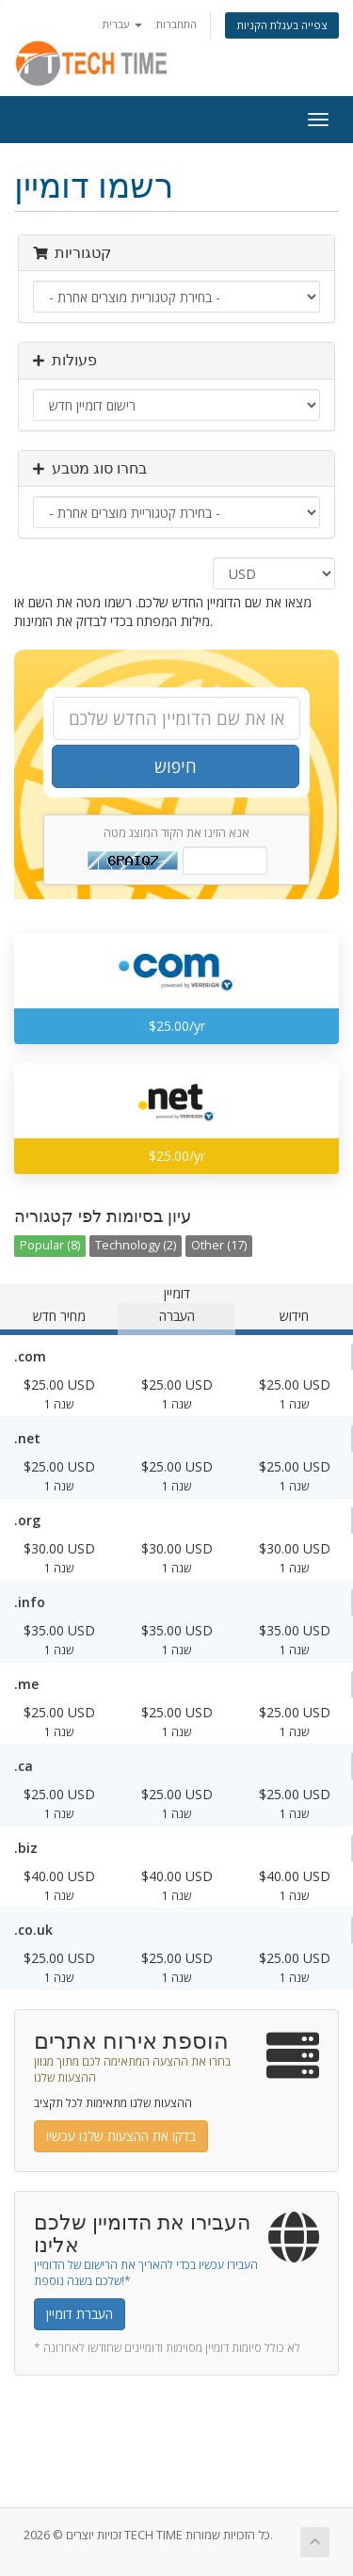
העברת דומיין (79, 2314)
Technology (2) (135, 1245)
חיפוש (175, 766)
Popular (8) (50, 1245)
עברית (122, 24)
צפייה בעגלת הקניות (282, 25)
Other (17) (219, 1245)
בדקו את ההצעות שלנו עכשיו (121, 2136)
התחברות (176, 24)
